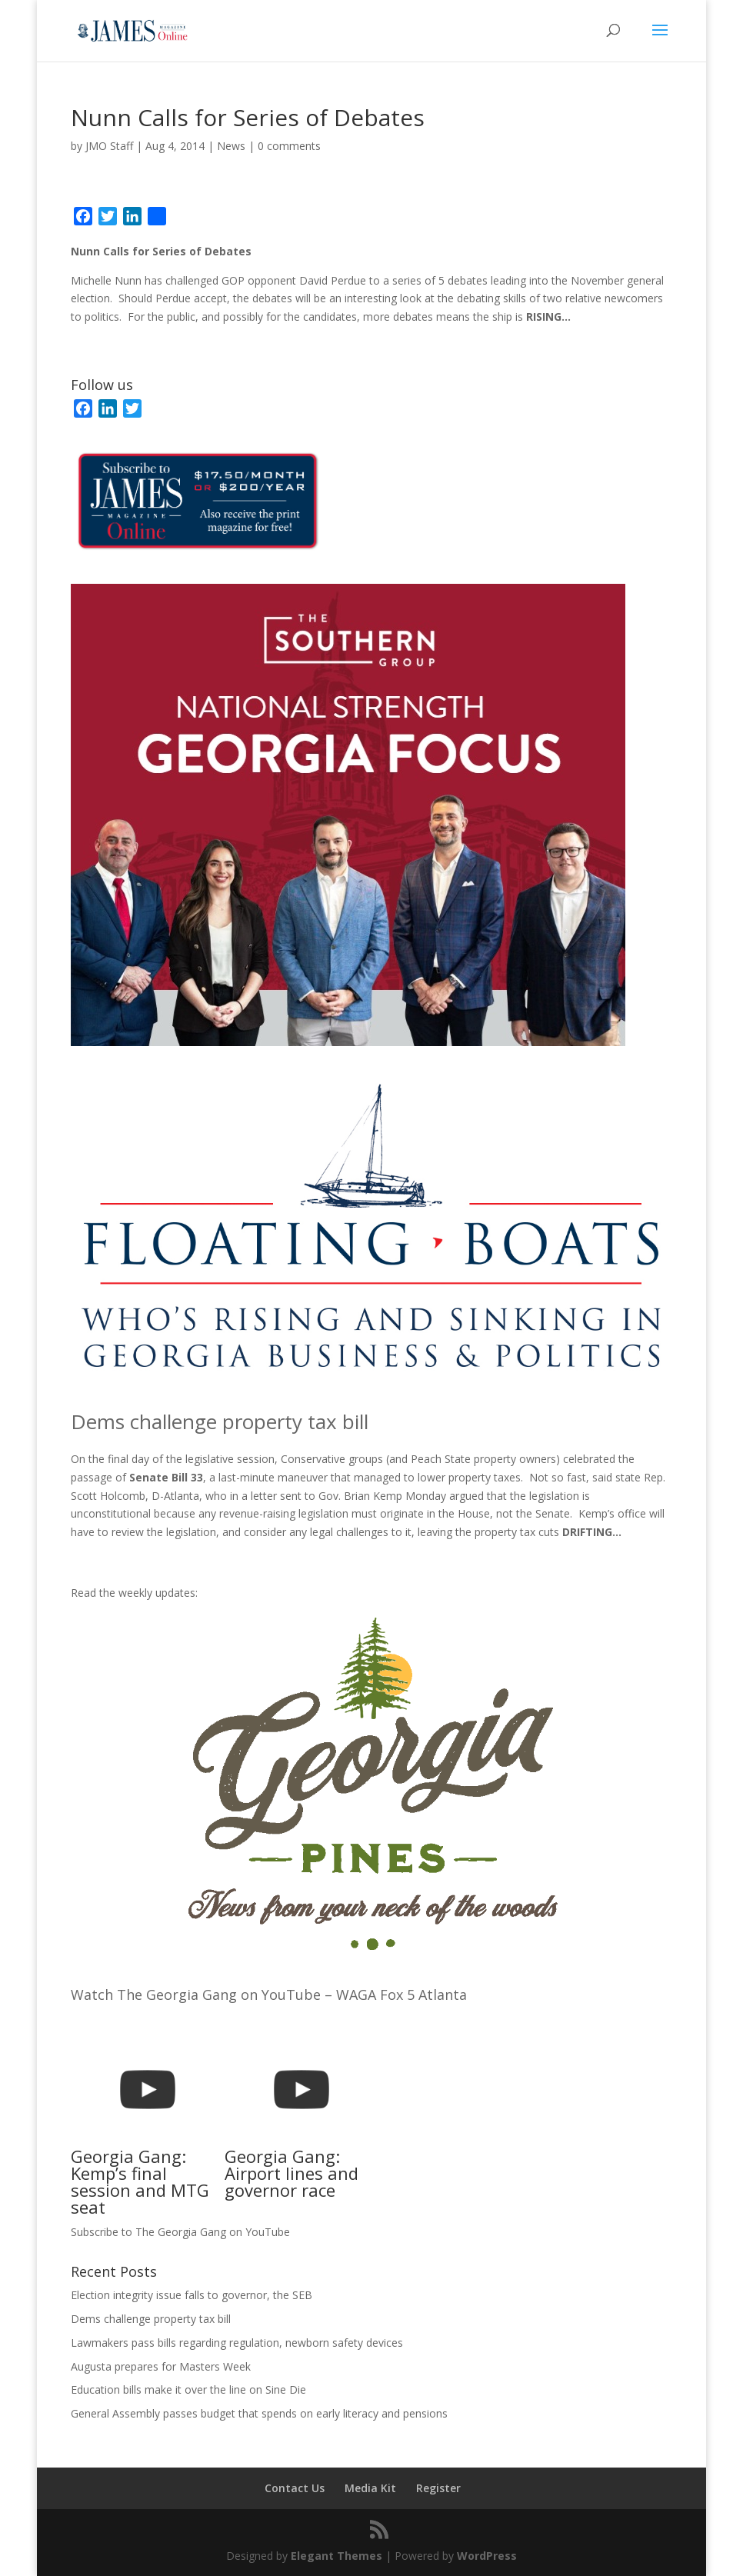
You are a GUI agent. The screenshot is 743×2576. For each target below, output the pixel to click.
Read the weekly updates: (134, 1592)
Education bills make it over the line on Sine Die (188, 2389)
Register (438, 2488)
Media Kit (370, 2488)
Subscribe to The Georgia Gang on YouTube (180, 2231)
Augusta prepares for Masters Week (161, 2366)
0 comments (289, 145)
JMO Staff (109, 145)
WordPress (487, 2555)
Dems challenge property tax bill (219, 1421)
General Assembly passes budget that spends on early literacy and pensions (259, 2413)
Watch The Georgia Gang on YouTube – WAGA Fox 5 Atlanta (269, 1994)
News (231, 145)
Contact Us (295, 2488)
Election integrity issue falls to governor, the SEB (191, 2295)
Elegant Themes (336, 2555)
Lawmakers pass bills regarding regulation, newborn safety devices (237, 2342)
